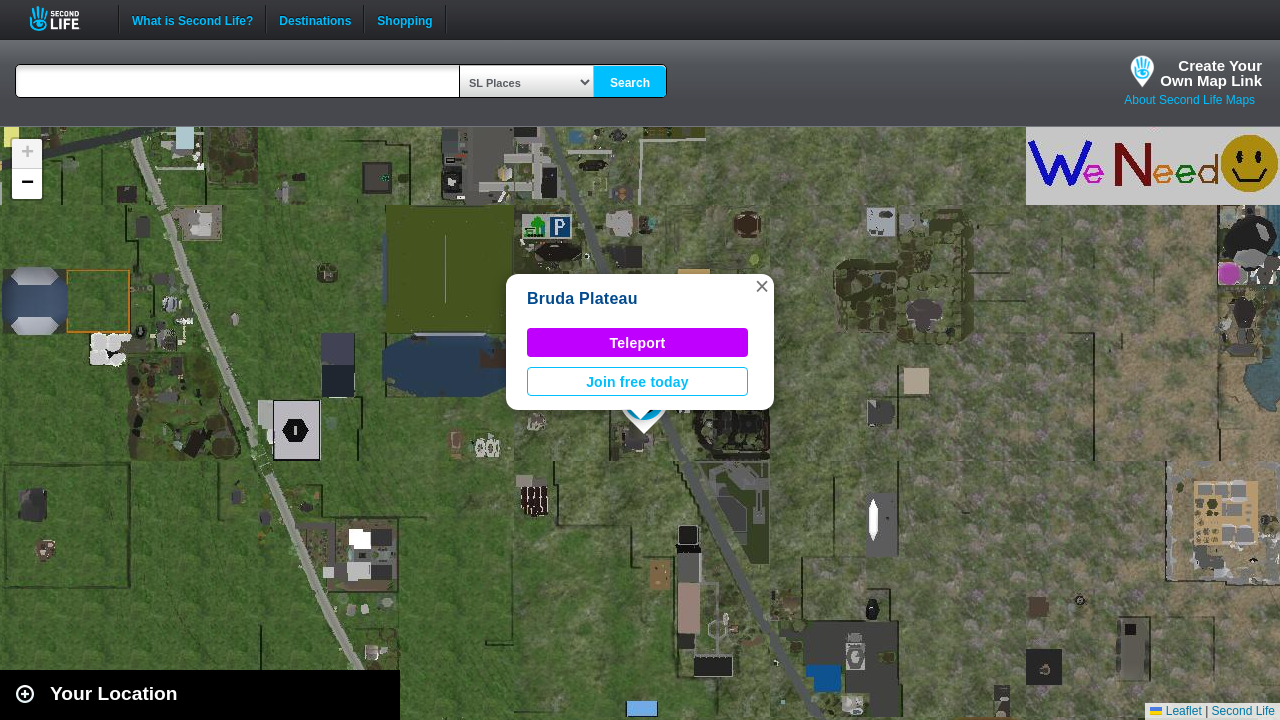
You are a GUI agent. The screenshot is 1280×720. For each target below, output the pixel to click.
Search (630, 83)
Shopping (404, 19)
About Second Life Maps (1189, 100)
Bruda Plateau (582, 298)
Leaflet (1175, 711)
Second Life (65, 18)
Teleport (638, 343)
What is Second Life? (192, 19)
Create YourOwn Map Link (1211, 73)
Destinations (315, 19)
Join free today (637, 382)
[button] (762, 286)
